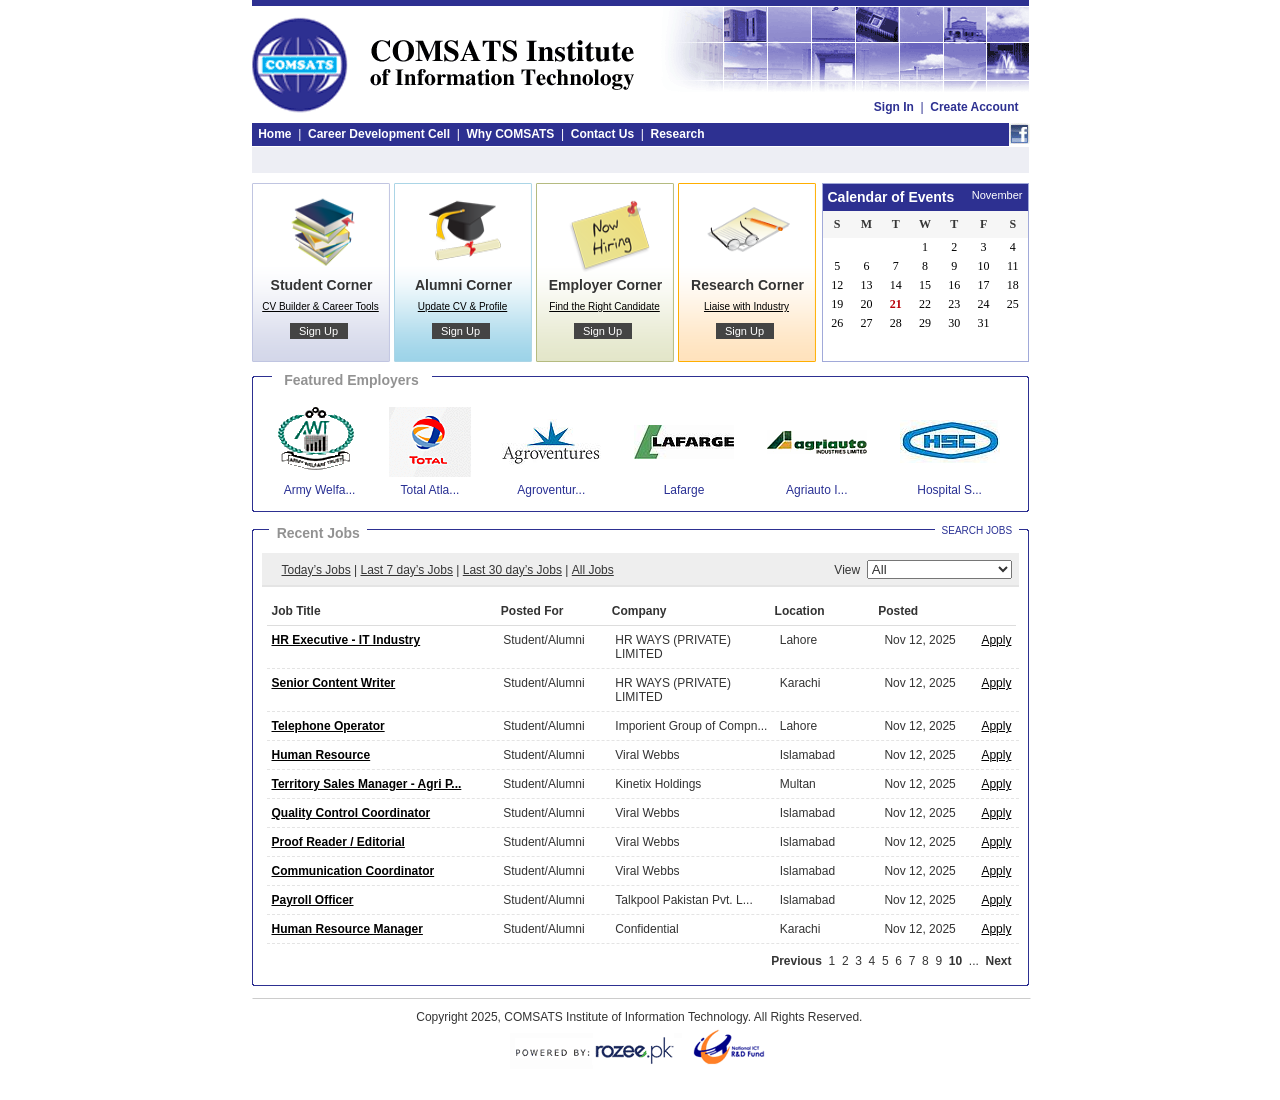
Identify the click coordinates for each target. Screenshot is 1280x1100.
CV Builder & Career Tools (320, 306)
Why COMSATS (510, 134)
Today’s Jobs (316, 570)
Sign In (894, 107)
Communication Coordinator (353, 871)
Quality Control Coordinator (351, 813)
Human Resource (321, 755)
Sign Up (318, 331)
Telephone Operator (328, 726)
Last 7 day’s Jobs (406, 570)
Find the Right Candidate (604, 306)
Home (274, 134)
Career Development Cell (379, 134)
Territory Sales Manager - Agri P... (367, 784)
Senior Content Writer (334, 683)
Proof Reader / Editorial (338, 842)
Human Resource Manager (347, 929)
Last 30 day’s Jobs (512, 570)
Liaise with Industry (746, 306)
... (974, 961)
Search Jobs (977, 530)
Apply (996, 640)
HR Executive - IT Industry (346, 640)
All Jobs (593, 570)
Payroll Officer (313, 900)
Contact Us (602, 134)
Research (678, 134)
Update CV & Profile (463, 306)
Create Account (974, 107)
